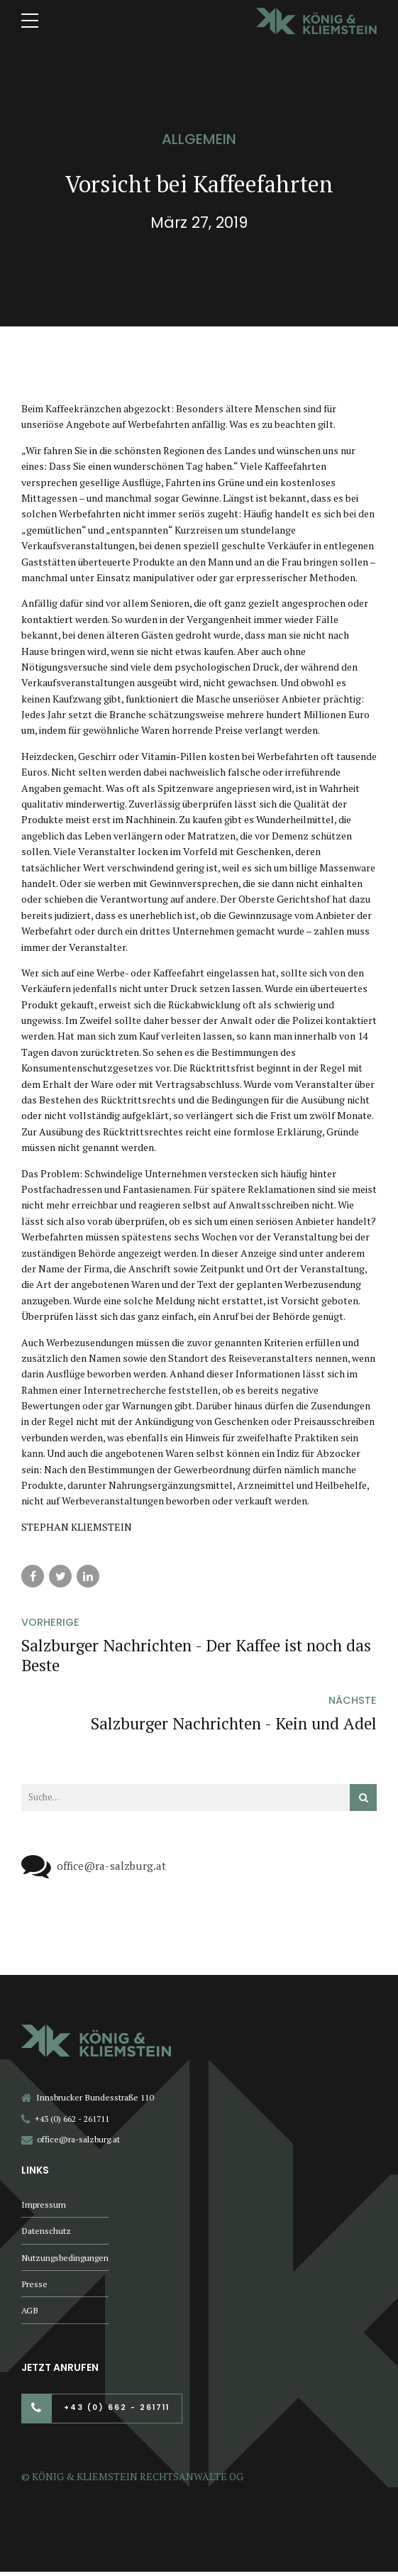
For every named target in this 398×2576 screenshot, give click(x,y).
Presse (34, 2287)
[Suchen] (363, 1797)
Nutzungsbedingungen (65, 2259)
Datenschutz (46, 2232)
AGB (29, 2314)
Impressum (43, 2205)
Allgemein (199, 139)
